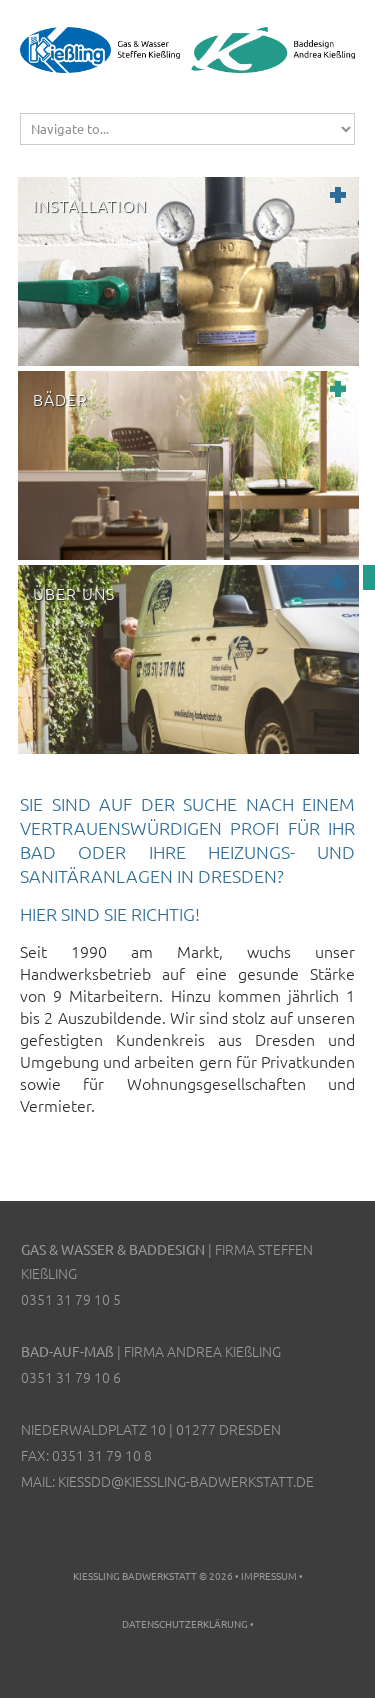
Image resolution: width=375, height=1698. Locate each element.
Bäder (60, 399)
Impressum (269, 1575)
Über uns (74, 593)
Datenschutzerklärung (185, 1623)
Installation (90, 205)
